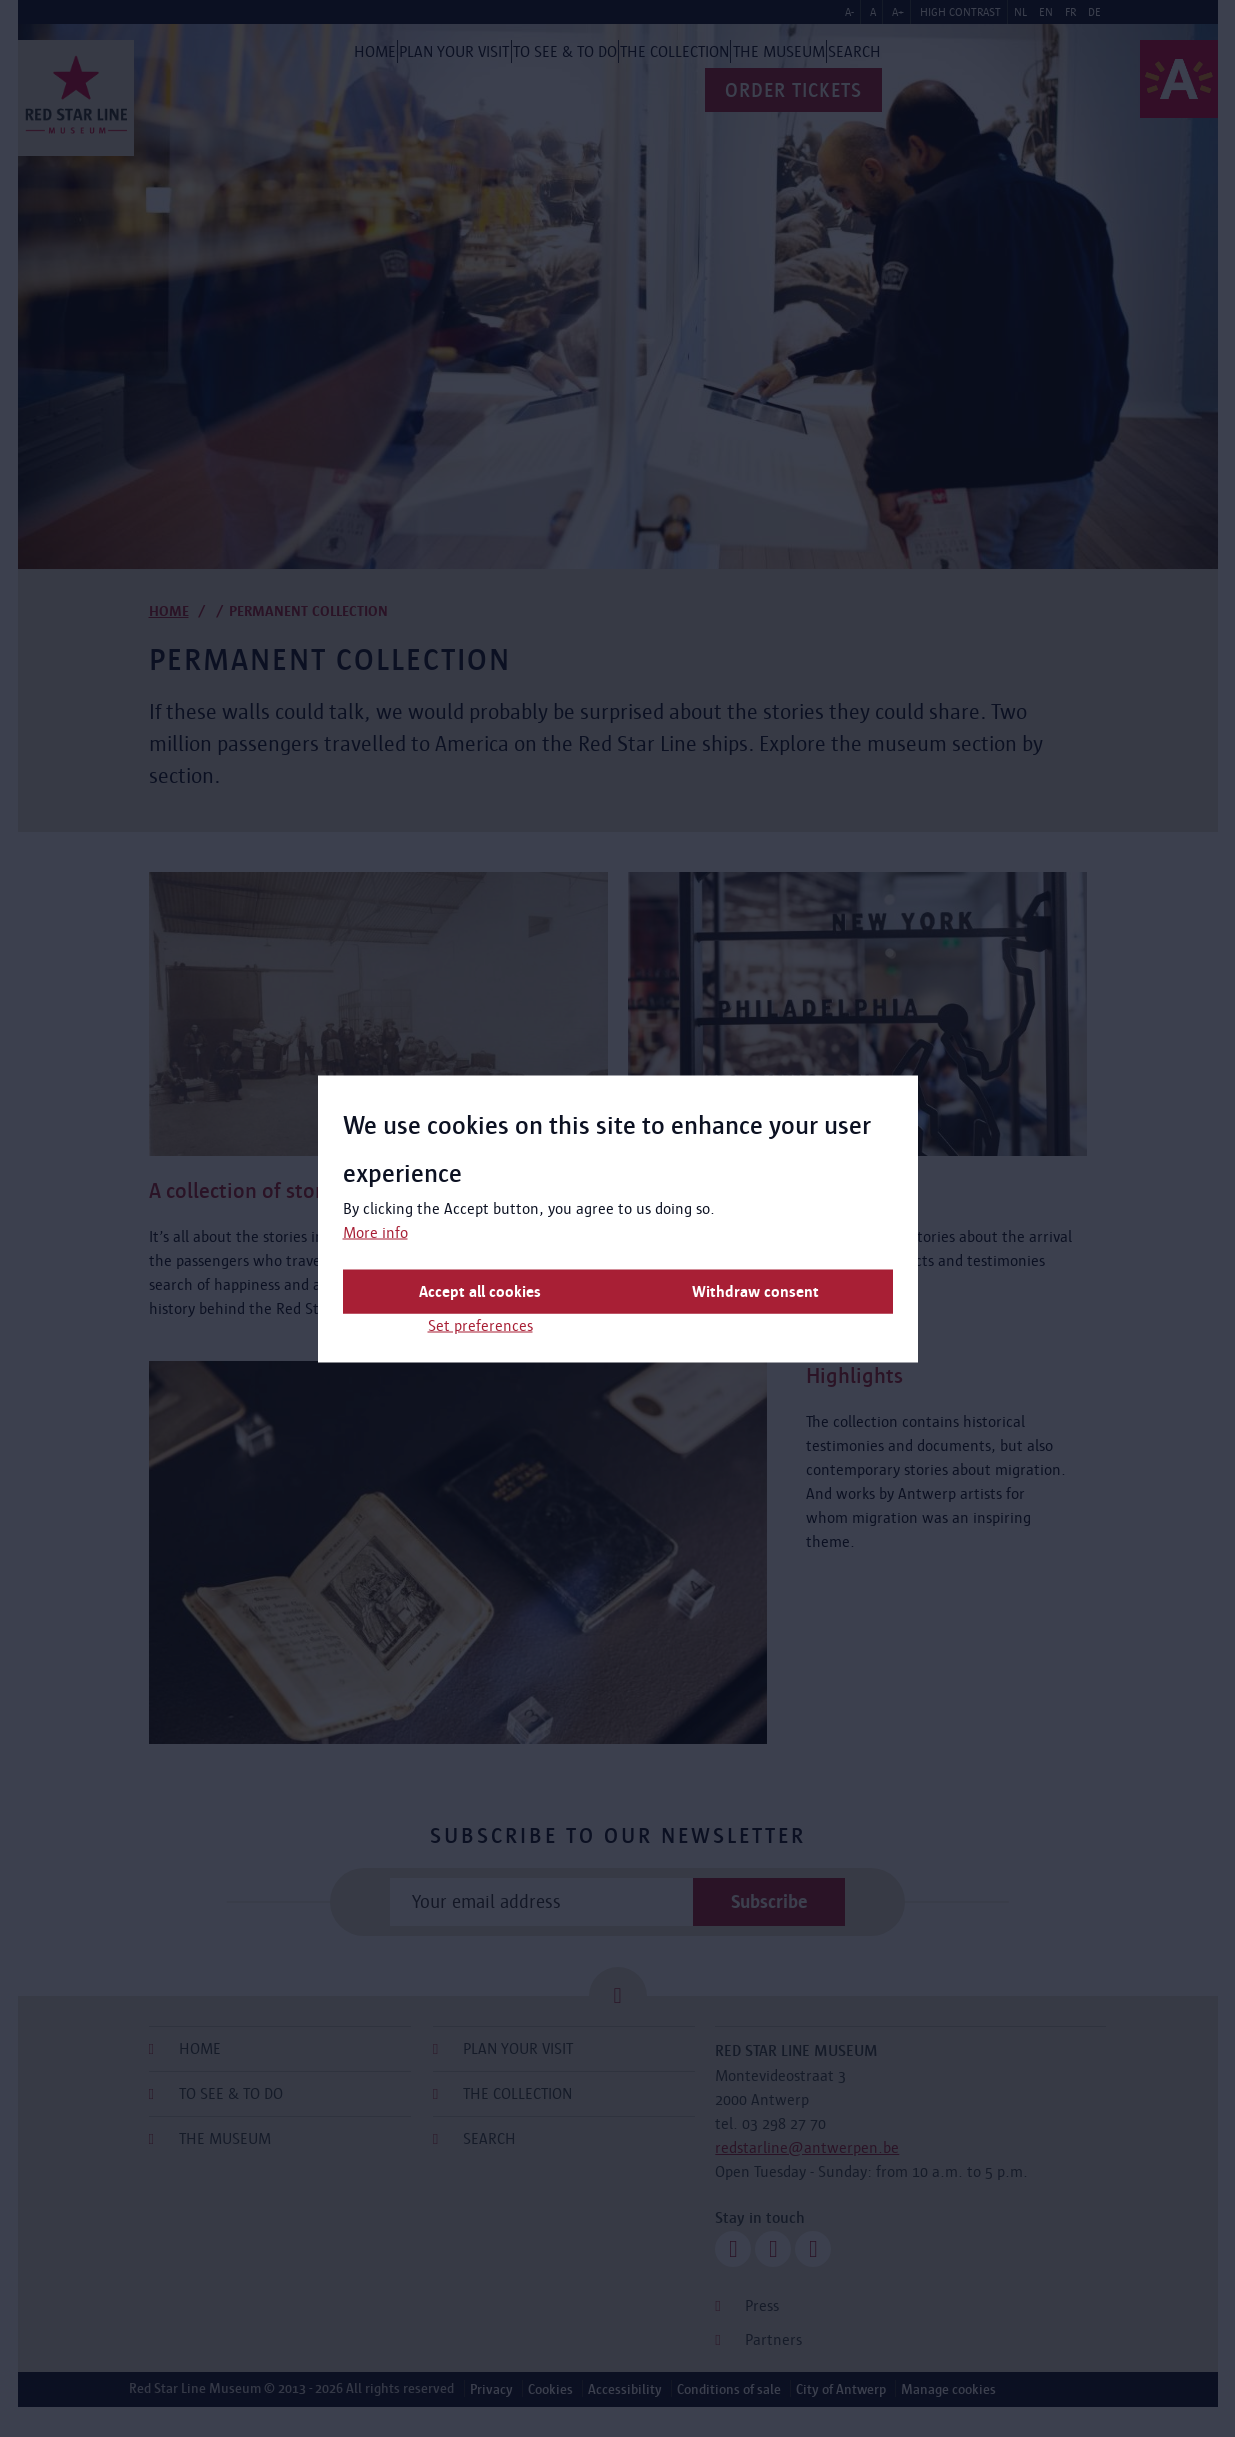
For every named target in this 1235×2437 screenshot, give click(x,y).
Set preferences (480, 1324)
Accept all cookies (480, 1290)
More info (375, 1231)
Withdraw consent (755, 1290)
